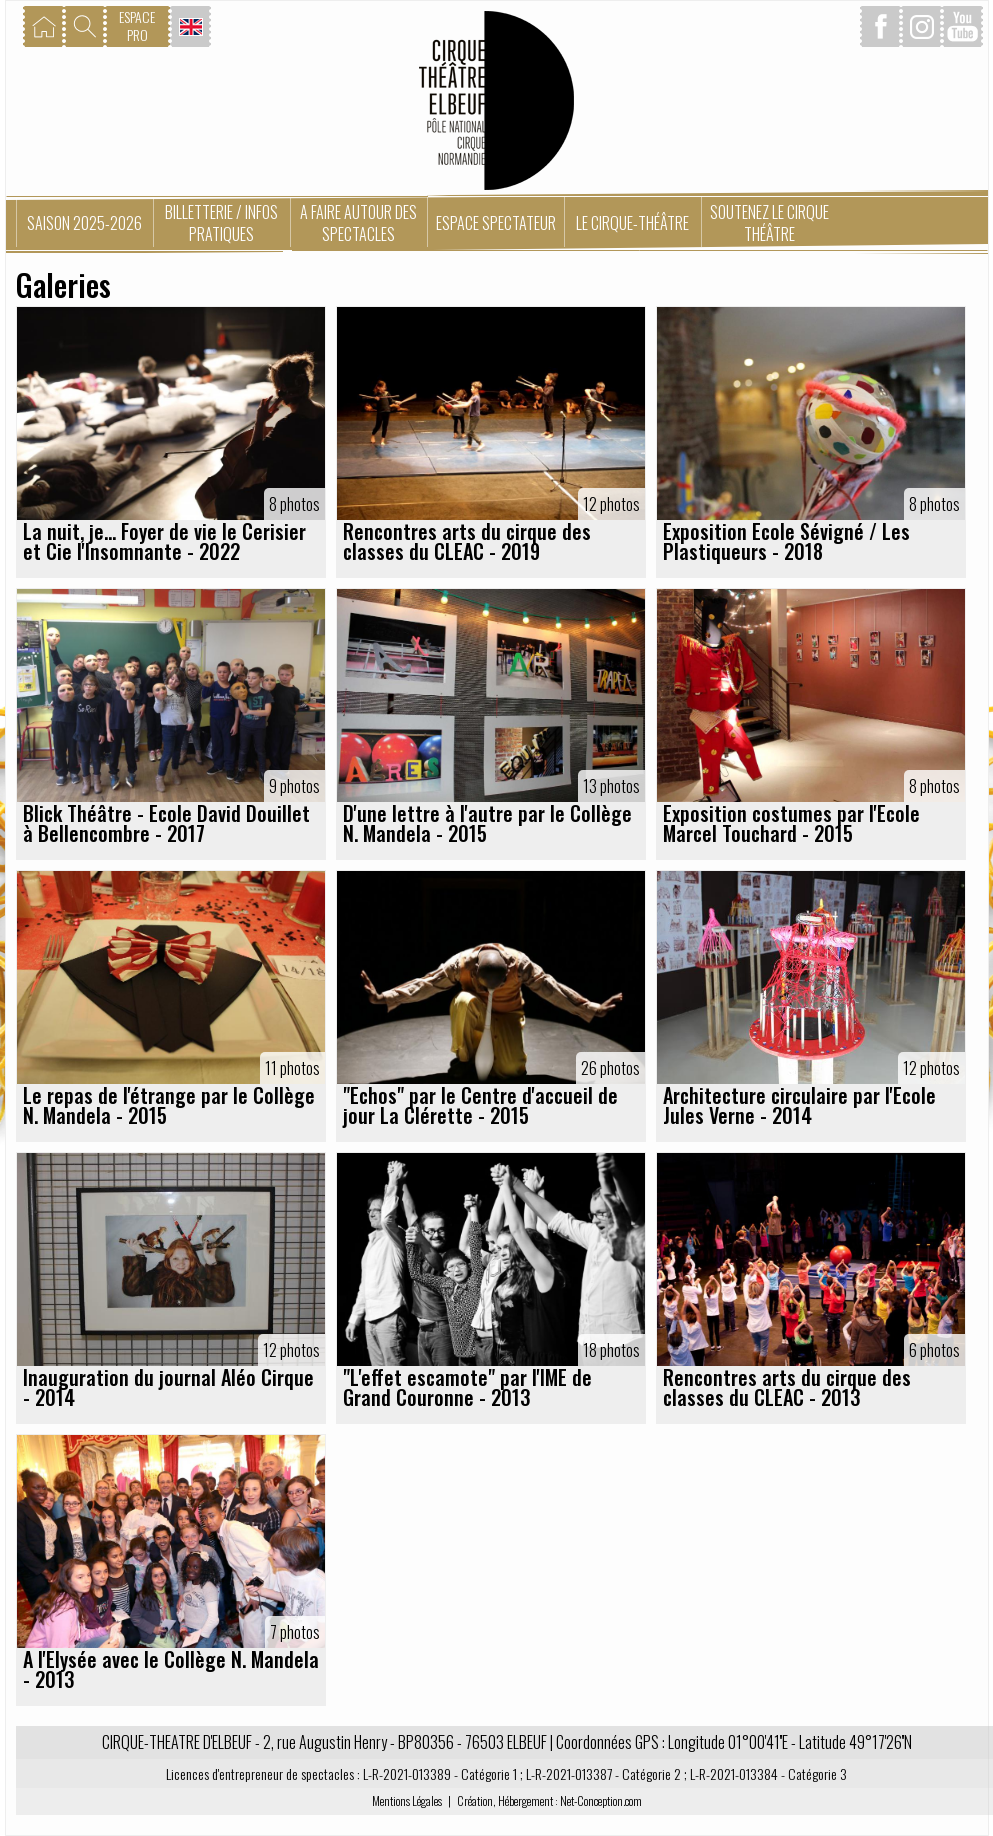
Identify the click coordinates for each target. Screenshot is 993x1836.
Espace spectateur (496, 223)
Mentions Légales (407, 1800)
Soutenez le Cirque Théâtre (769, 223)
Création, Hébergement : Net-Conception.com (549, 1800)
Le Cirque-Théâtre (632, 223)
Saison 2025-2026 (84, 223)
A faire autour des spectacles (358, 223)
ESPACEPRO (137, 25)
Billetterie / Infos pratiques (221, 223)
